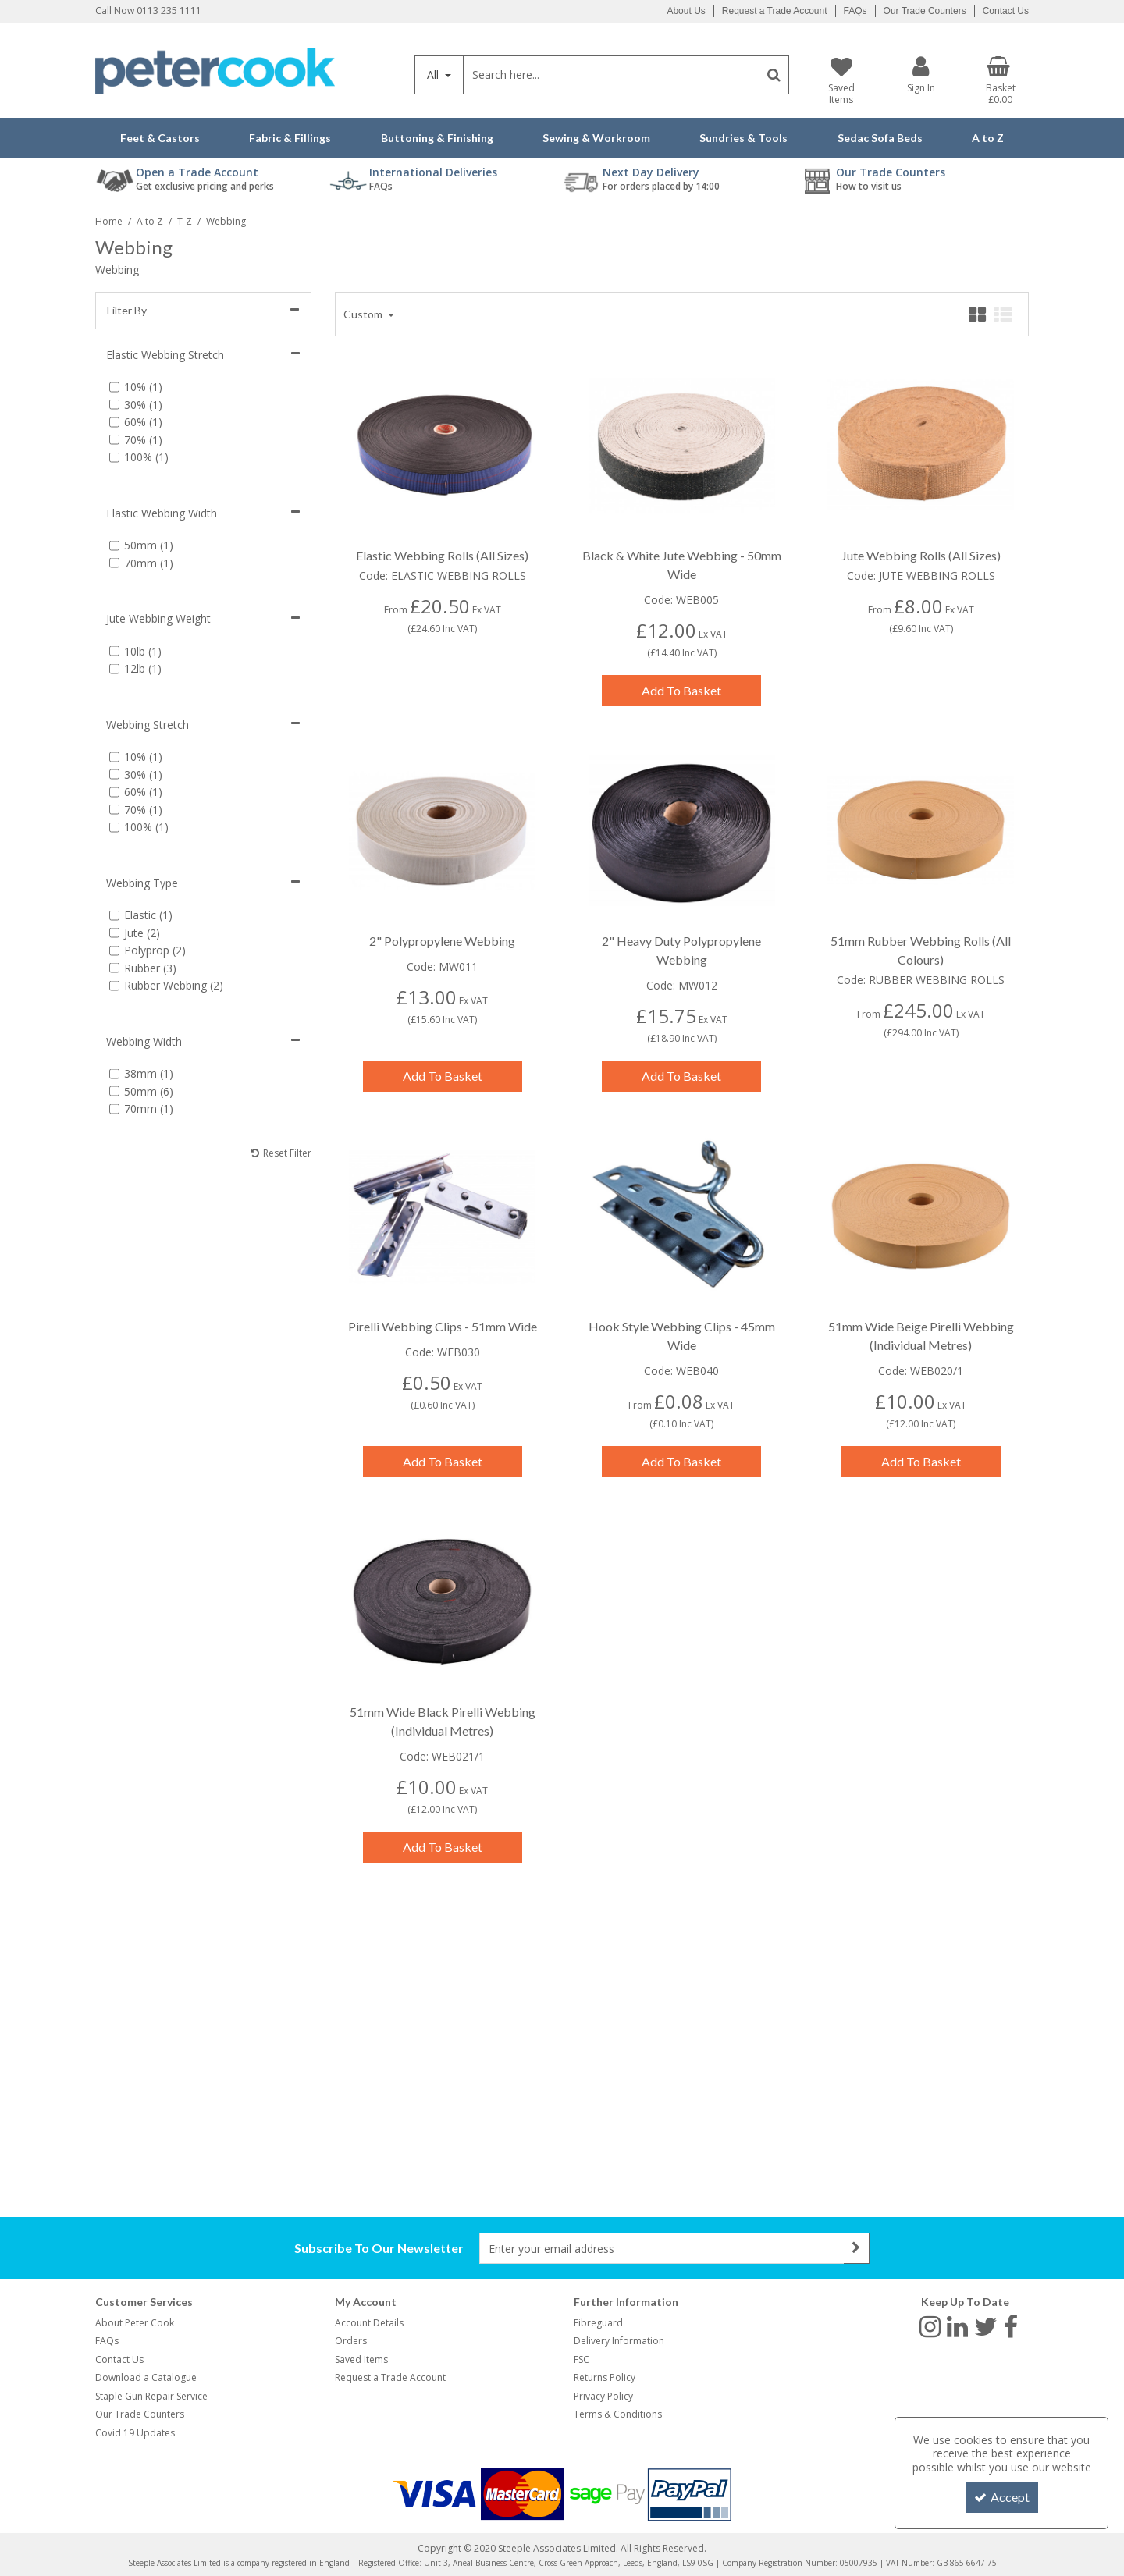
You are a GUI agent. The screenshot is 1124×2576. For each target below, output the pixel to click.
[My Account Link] (921, 74)
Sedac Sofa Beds (880, 137)
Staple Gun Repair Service (151, 2396)
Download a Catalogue (146, 2377)
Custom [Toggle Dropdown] (364, 314)
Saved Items (361, 2359)
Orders (351, 2341)
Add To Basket (681, 690)
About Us (686, 10)
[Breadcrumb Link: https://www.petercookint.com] (109, 220)
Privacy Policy (603, 2396)
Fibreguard (598, 2323)
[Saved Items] (841, 81)
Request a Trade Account (774, 10)
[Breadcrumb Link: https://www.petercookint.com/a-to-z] (150, 220)
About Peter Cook (134, 2323)
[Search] (611, 74)
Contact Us (1006, 10)
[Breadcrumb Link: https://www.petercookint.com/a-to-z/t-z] (184, 220)
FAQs (855, 10)
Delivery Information (619, 2341)
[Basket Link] (1001, 81)
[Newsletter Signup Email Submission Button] (857, 2248)
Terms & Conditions (618, 2414)
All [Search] (434, 74)
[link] (930, 2326)
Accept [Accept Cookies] (1002, 2496)
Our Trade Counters (925, 10)
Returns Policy (604, 2377)
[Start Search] (774, 74)
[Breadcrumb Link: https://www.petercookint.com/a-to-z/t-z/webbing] (226, 220)
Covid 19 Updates (135, 2433)
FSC (581, 2359)
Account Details (369, 2323)
